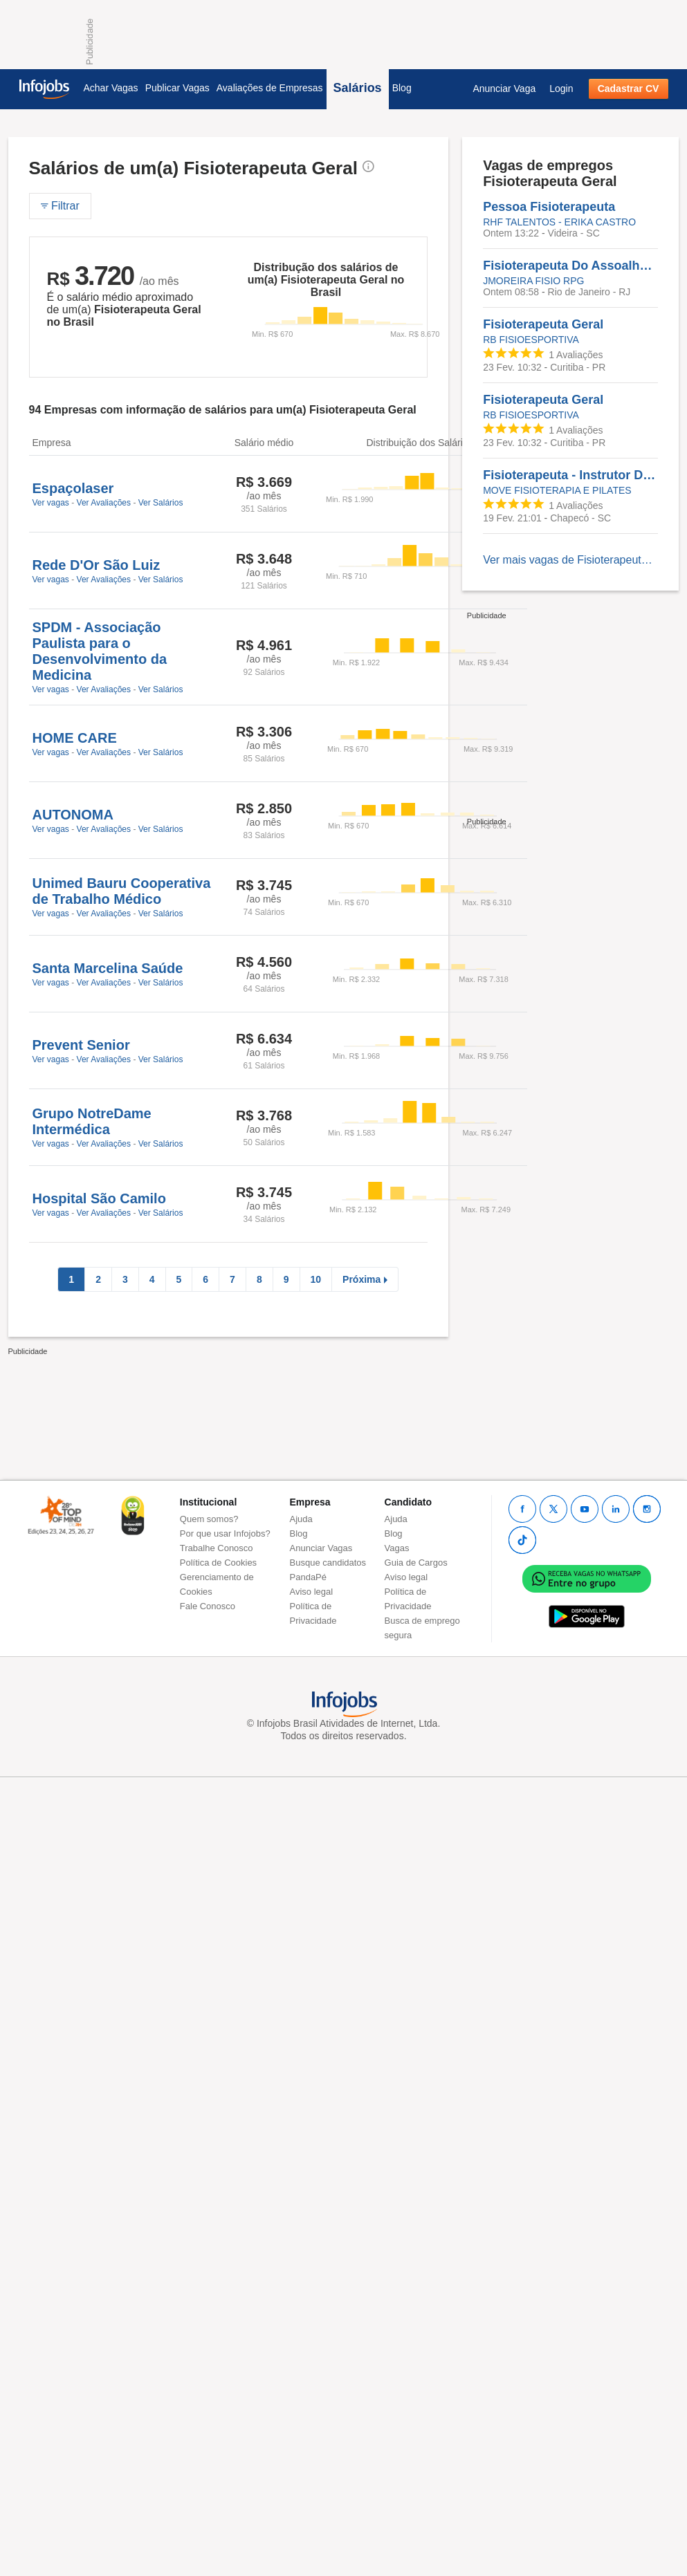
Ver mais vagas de (570, 560)
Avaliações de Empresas (270, 87)
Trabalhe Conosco (216, 1548)
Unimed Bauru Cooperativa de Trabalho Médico (122, 891)
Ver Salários (160, 503)
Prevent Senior (81, 1045)
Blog (402, 87)
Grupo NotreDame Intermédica (92, 1121)
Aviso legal (311, 1591)
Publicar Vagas (177, 87)
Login (561, 88)
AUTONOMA (73, 814)
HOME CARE (75, 737)
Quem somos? (209, 1519)
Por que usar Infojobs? (225, 1533)
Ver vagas (51, 503)
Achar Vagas (111, 87)
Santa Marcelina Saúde (108, 968)
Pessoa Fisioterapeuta (549, 207)
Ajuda (301, 1519)
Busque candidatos (328, 1562)
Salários (357, 88)
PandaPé (308, 1577)
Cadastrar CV (628, 88)
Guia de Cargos (416, 1562)
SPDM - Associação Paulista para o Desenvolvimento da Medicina (100, 651)
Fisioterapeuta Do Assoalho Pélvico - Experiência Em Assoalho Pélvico (570, 265)
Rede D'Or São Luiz (97, 565)
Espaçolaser (73, 488)
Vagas (397, 1548)
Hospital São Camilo (99, 1198)
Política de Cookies (218, 1562)
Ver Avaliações (104, 503)
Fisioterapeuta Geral (543, 324)
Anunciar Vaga (504, 88)
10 (316, 1279)
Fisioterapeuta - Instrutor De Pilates (570, 475)
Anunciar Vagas (321, 1548)
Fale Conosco (207, 1606)
